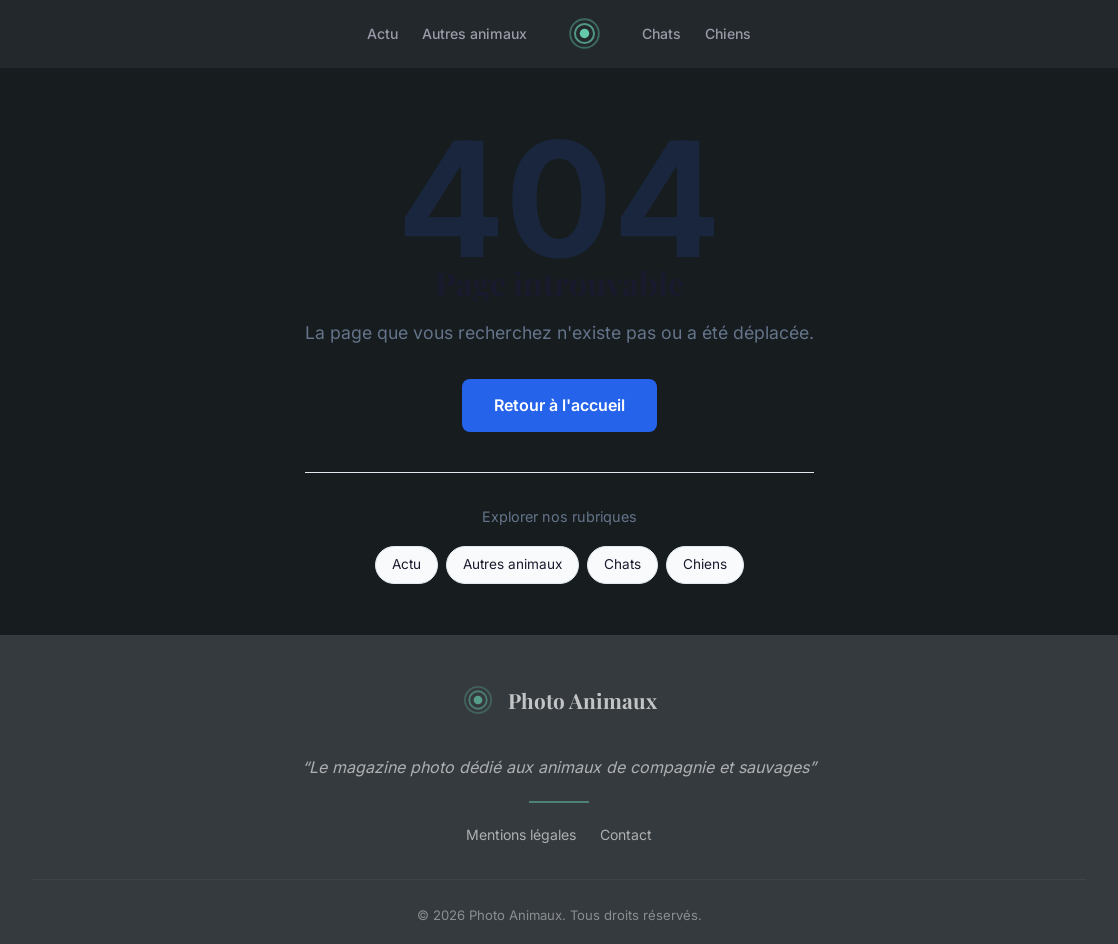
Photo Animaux (559, 700)
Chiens (728, 33)
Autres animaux (474, 33)
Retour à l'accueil (559, 405)
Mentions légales (521, 834)
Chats (661, 33)
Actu (382, 33)
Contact (626, 834)
